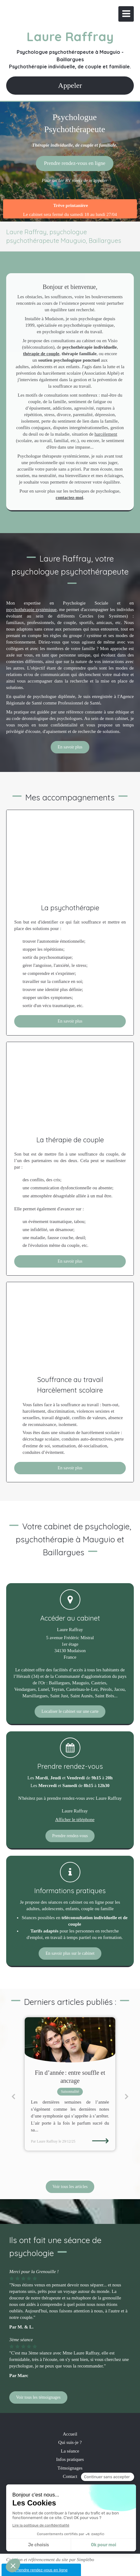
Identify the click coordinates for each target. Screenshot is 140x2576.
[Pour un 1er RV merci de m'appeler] (74, 163)
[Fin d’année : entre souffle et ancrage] (70, 2040)
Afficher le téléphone (74, 1819)
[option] (70, 2084)
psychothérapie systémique (31, 609)
